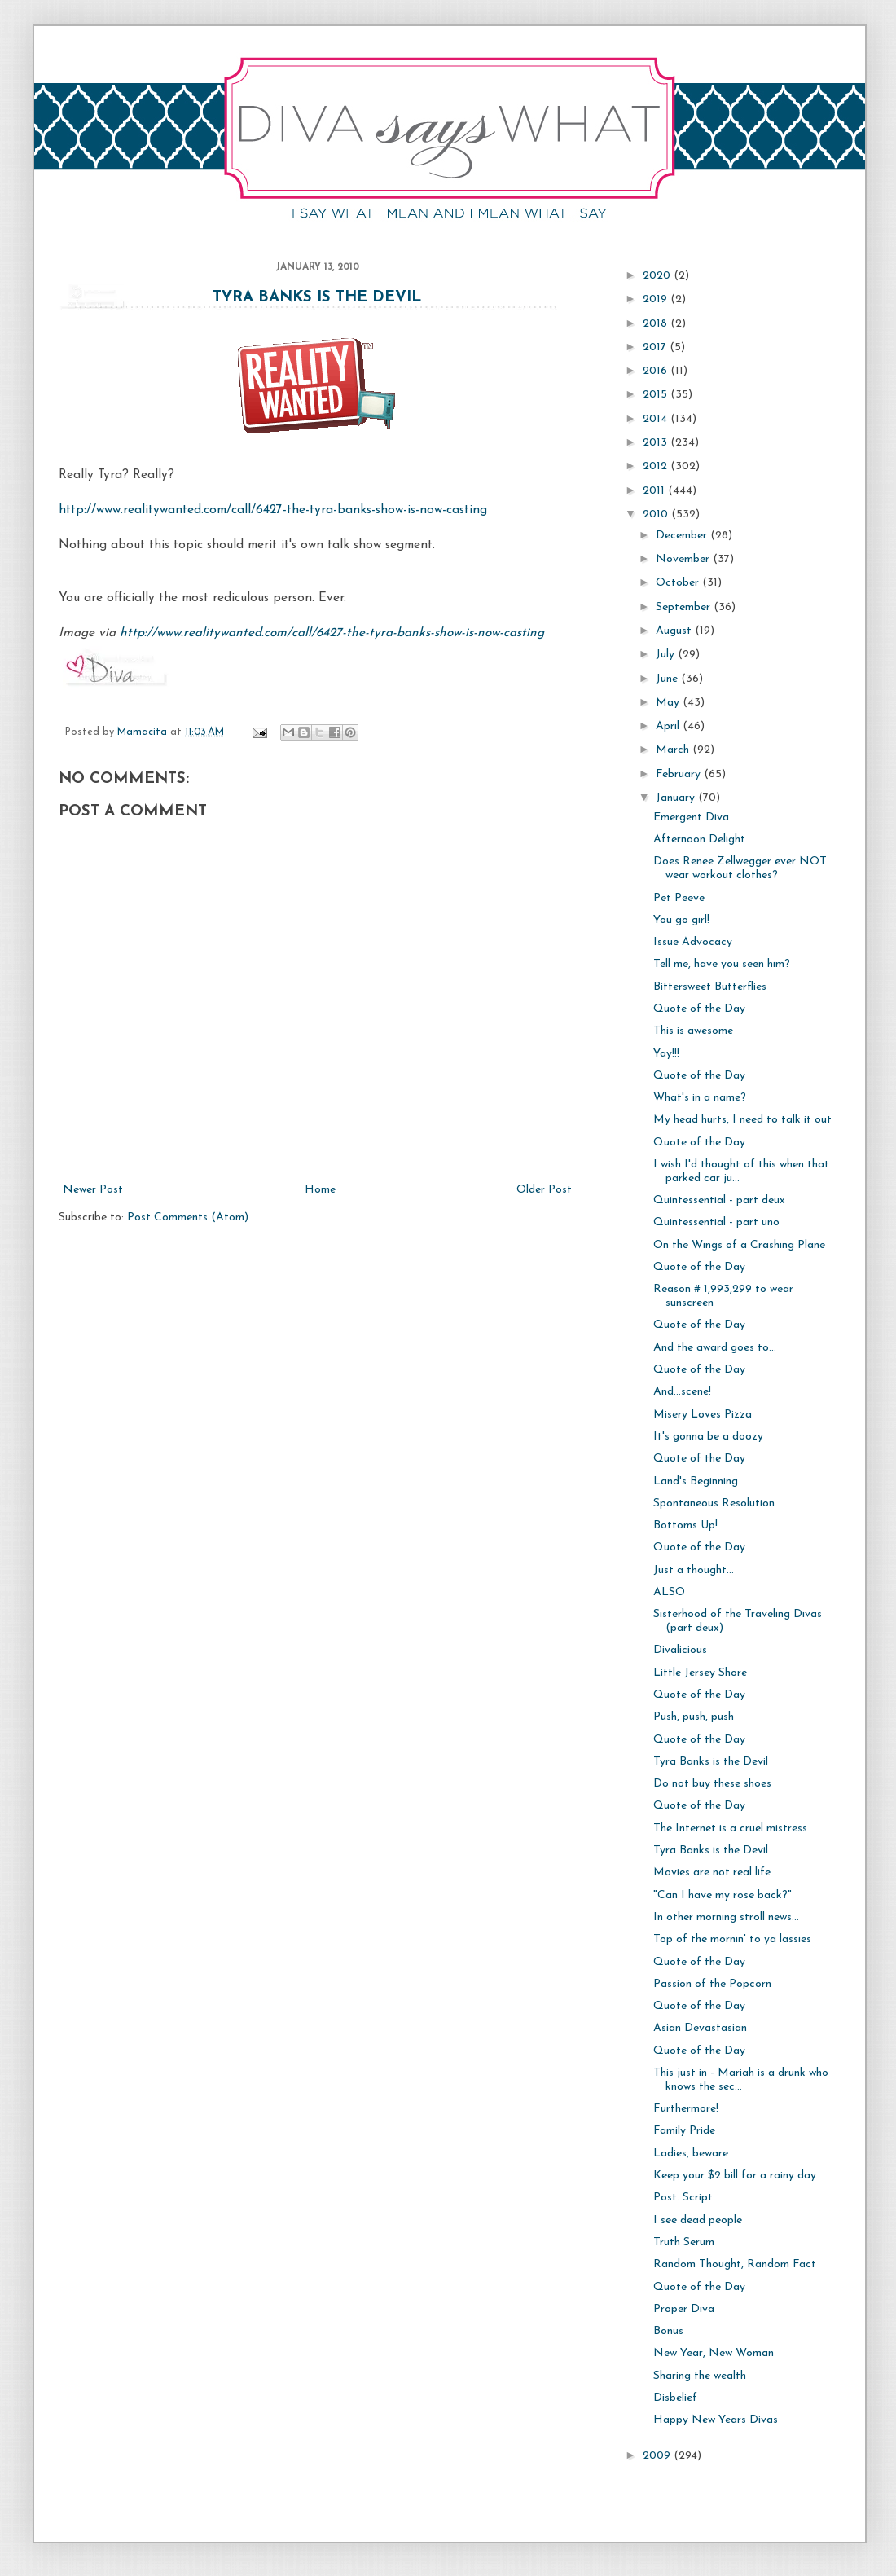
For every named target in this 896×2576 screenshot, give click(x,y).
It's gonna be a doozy (708, 1437)
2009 (658, 2456)
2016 (656, 371)
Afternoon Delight (699, 839)
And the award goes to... (714, 1348)
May (669, 703)
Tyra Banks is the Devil (317, 298)
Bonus (668, 2331)
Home (320, 1190)
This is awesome (693, 1031)
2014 (656, 419)
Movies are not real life (712, 1872)
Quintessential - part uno (716, 1222)
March (674, 750)
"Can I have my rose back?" (722, 1895)
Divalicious (680, 1650)
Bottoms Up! (685, 1525)
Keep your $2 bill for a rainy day (734, 2175)
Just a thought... (693, 1570)
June (668, 679)
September (685, 607)
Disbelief (675, 2398)
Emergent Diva (691, 817)
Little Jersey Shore (700, 1673)
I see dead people (697, 2220)
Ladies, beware (690, 2153)
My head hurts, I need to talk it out (742, 1120)
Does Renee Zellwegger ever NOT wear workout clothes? (740, 868)
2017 (656, 347)
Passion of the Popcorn (712, 1984)
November (684, 559)
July (667, 654)
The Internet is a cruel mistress (730, 1828)
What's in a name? (699, 1098)
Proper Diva (683, 2309)
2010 (657, 514)
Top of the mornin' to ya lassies (732, 1939)
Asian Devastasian (700, 2028)
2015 (656, 395)
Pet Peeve (679, 898)
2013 (656, 443)
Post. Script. (684, 2197)
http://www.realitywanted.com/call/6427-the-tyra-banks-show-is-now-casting (273, 510)
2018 (656, 324)
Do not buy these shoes (712, 1784)
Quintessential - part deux (719, 1200)
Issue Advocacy (692, 942)
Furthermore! (685, 2109)
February (680, 774)
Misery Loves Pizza (702, 1415)
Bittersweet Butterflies (709, 987)
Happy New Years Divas (715, 2420)
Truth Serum (683, 2242)
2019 (656, 299)
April (669, 726)
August (675, 631)
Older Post (544, 1190)
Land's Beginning (695, 1481)
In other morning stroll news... (726, 1917)
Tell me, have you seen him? (721, 964)
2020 (658, 276)
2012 (656, 466)
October (679, 583)
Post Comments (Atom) (187, 1217)
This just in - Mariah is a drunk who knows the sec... (740, 2080)
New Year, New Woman (713, 2353)
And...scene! (682, 1392)
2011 (655, 491)
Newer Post (93, 1190)
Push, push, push (693, 1717)
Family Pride (684, 2131)
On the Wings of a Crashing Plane (739, 1245)
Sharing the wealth (699, 2376)
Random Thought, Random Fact (734, 2264)
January (677, 798)
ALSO (669, 1592)
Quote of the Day (699, 1009)
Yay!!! (666, 1054)
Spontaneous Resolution (714, 1503)
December (683, 536)
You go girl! (681, 920)
